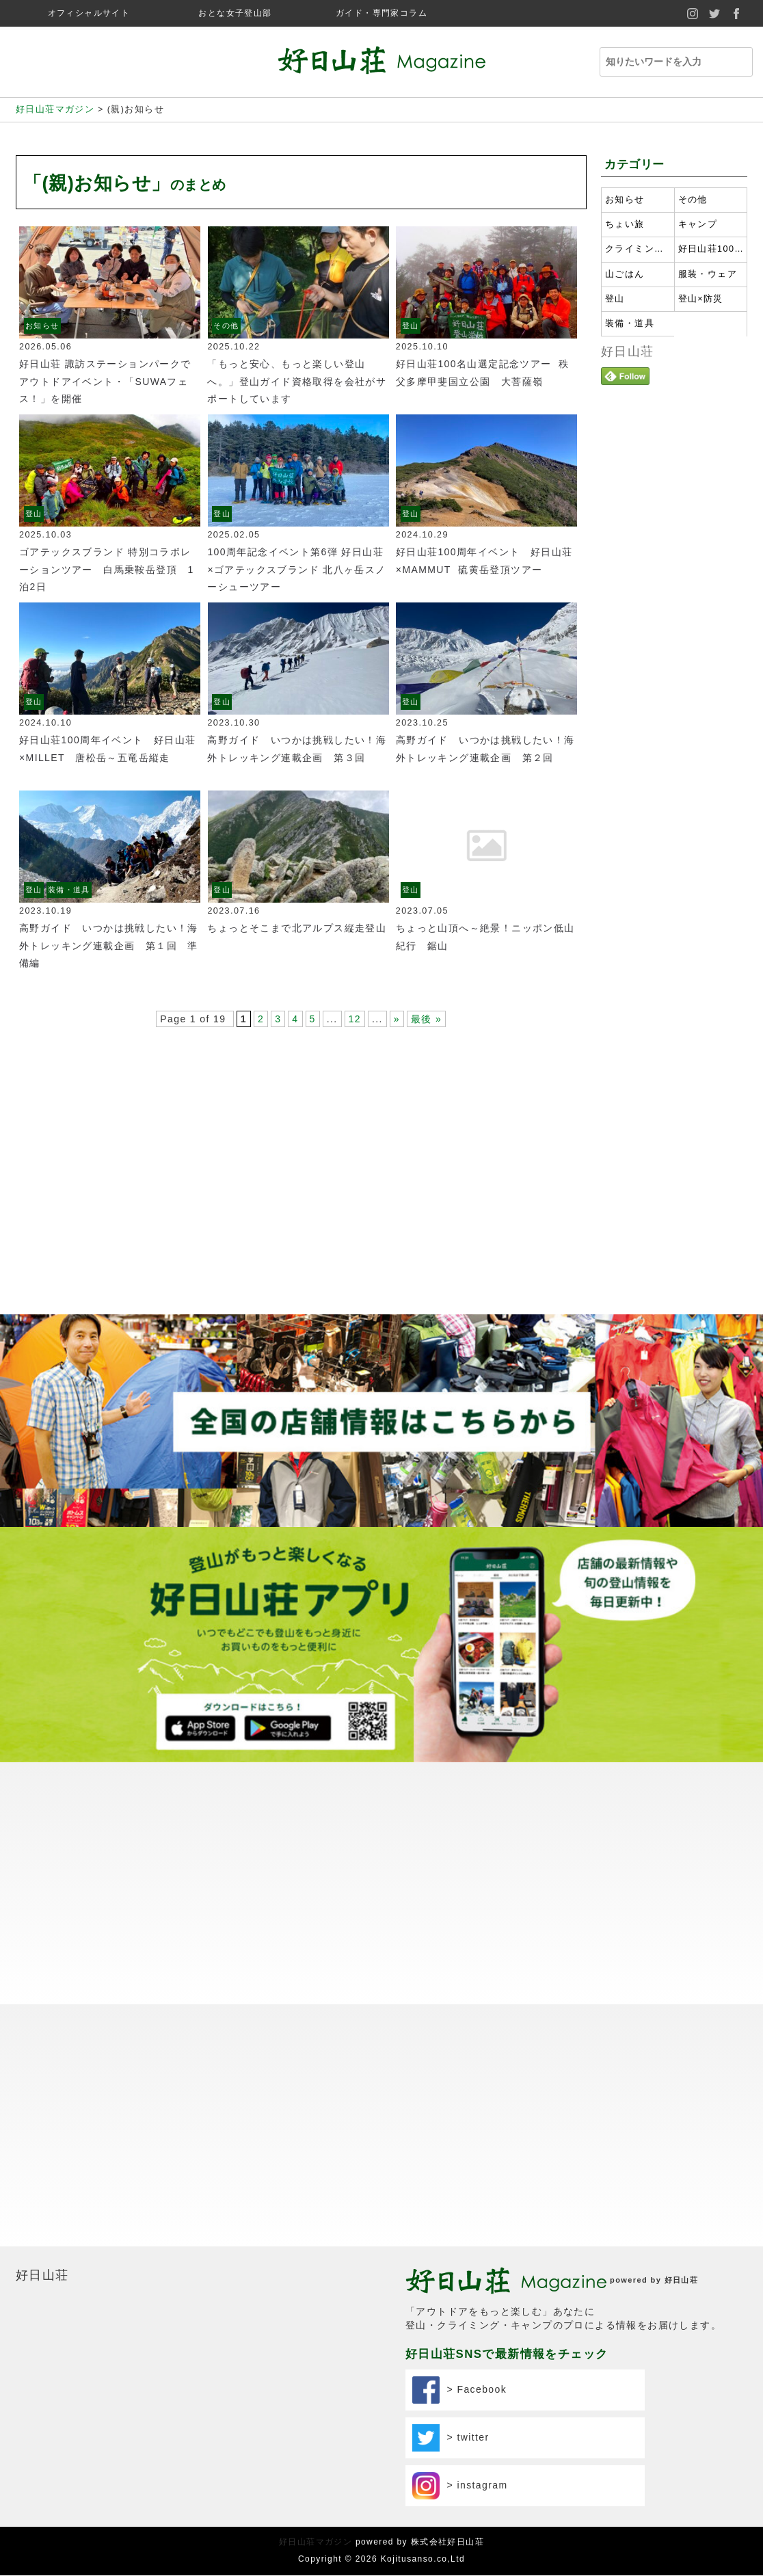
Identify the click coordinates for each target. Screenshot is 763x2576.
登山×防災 (700, 299)
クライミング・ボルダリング (638, 249)
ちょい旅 (625, 224)
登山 (410, 325)
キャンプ (698, 224)
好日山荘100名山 (711, 249)
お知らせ (42, 325)
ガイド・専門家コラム (381, 13)
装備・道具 (69, 890)
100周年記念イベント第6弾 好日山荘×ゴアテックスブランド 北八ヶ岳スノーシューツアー (296, 569)
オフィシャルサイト (89, 13)
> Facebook (459, 2146)
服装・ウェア (707, 274)
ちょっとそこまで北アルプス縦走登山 (296, 927)
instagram (693, 13)
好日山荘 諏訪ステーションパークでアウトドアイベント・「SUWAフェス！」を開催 (105, 380)
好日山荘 (627, 351)
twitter (714, 13)
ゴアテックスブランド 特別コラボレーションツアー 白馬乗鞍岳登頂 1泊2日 (106, 569)
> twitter (451, 2193)
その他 (226, 325)
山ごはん (625, 274)
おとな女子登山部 (234, 13)
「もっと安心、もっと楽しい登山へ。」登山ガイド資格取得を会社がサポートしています (296, 380)
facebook (736, 13)
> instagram (460, 2241)
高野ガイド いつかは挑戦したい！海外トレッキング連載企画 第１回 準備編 (108, 945)
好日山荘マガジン (315, 2297)
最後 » (426, 1018)
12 (355, 1018)
